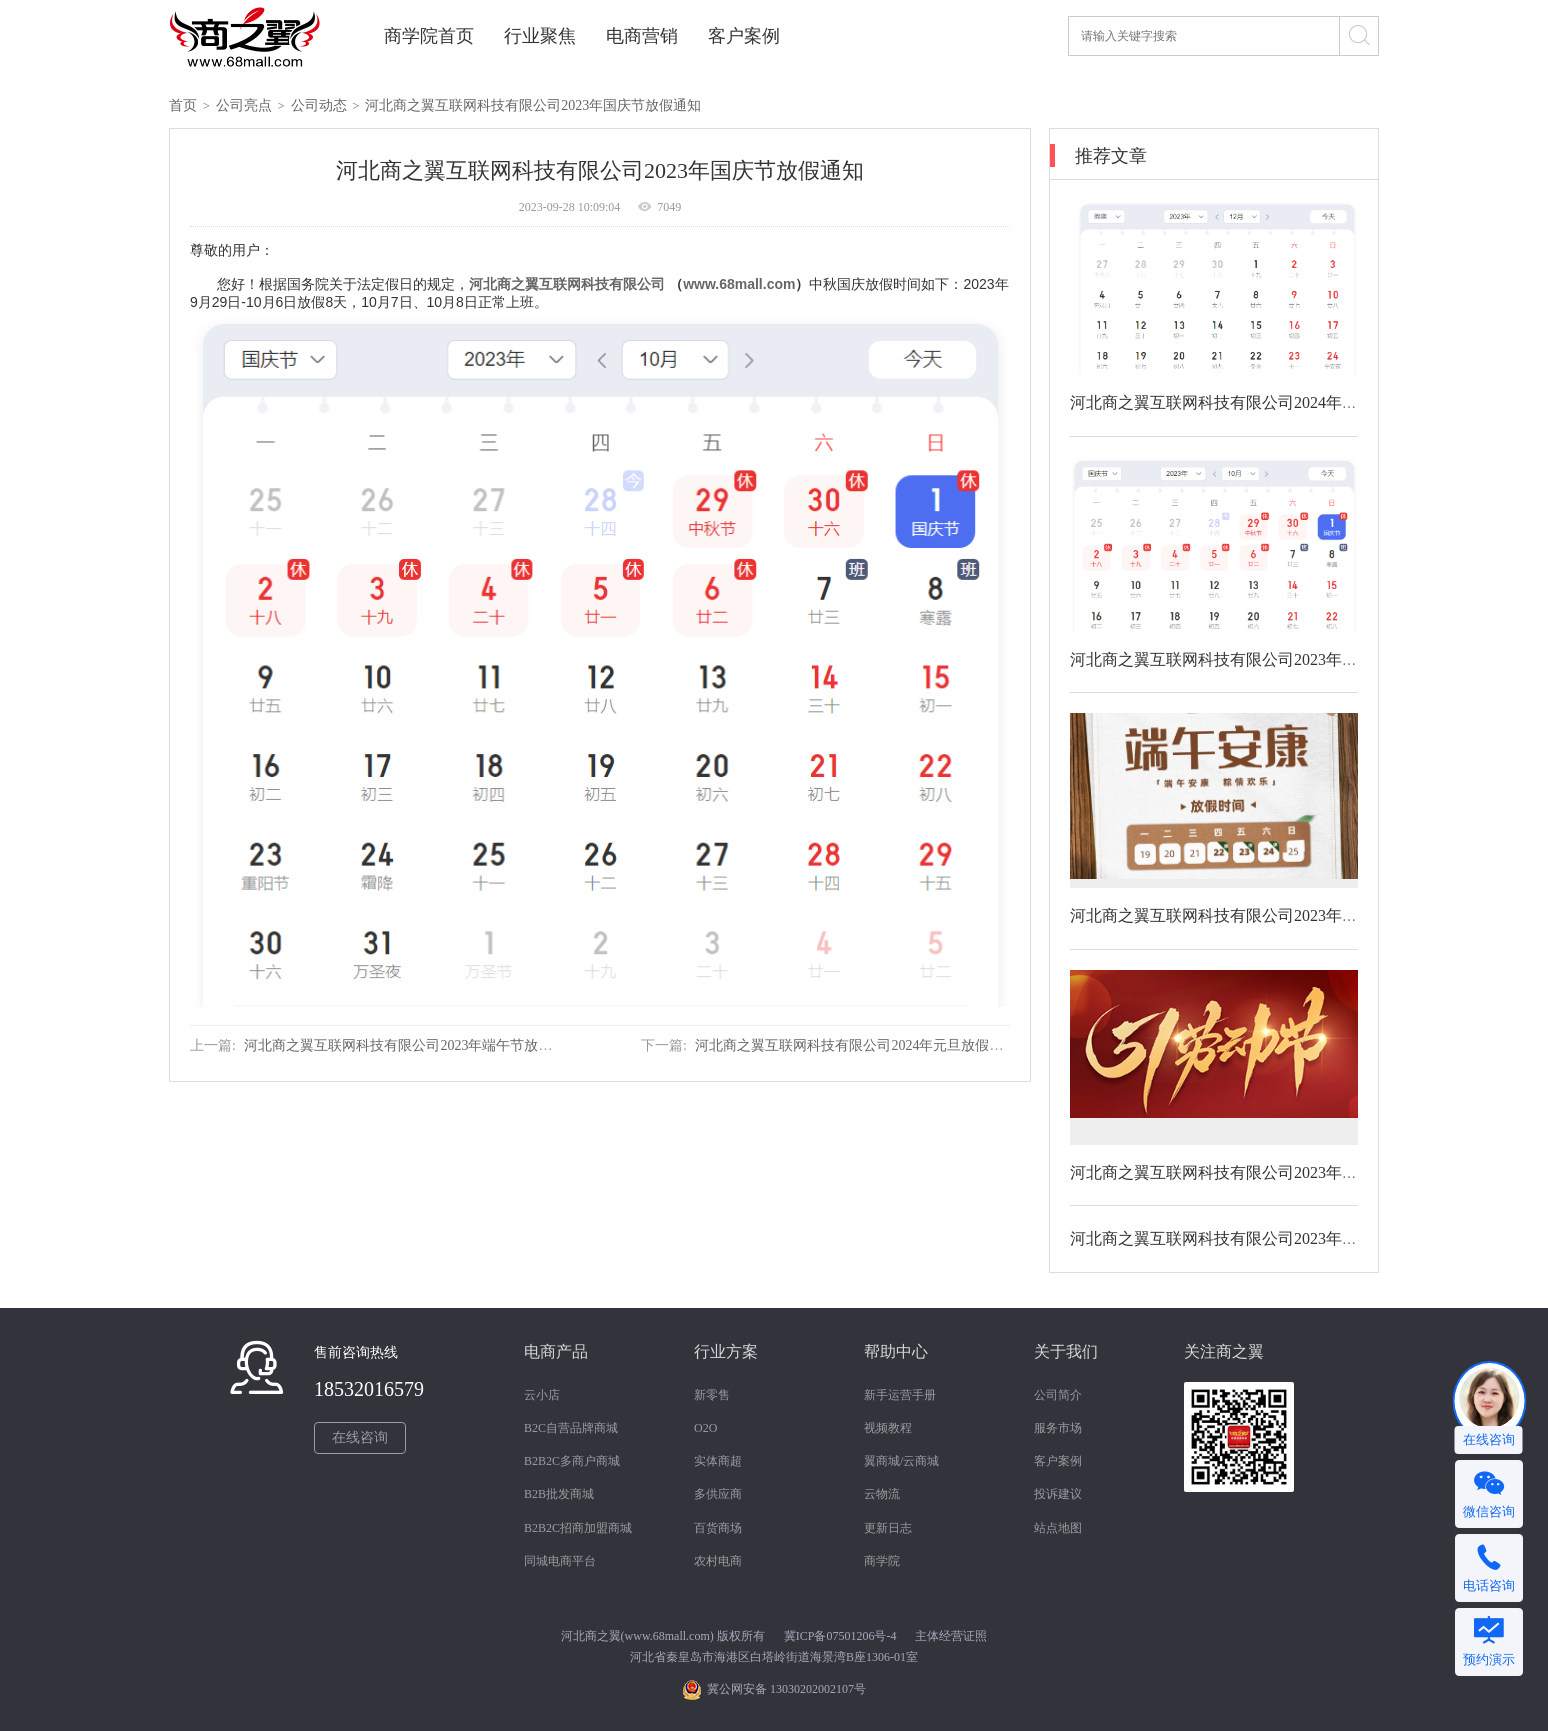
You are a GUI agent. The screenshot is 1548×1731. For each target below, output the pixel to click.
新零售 (712, 1395)
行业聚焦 (540, 36)
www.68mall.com (739, 284)
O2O (705, 1428)
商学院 (882, 1561)
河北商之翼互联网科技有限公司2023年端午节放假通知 (412, 1045)
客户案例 (744, 36)
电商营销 (642, 36)
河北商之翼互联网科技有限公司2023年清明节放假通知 (1262, 1238)
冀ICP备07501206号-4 (840, 1636)
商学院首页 (429, 36)
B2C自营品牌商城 (571, 1428)
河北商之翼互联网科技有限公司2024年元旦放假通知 (856, 1045)
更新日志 (888, 1528)
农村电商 (718, 1561)
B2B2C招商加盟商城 (578, 1528)
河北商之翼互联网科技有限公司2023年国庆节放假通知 (533, 105)
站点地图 (1058, 1528)
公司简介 (1058, 1395)
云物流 (882, 1494)
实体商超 (718, 1461)
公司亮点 (244, 105)
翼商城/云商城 (901, 1461)
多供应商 (718, 1494)
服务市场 (1058, 1428)
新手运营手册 (900, 1395)
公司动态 (319, 105)
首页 (183, 105)
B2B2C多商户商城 (572, 1461)
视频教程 (888, 1428)
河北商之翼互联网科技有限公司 (567, 284)
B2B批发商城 (559, 1494)
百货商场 (718, 1528)
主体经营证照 (951, 1636)
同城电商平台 (560, 1561)
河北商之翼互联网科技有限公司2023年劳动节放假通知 (1262, 1172)
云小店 (542, 1395)
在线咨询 (360, 1437)
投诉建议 (1058, 1494)
